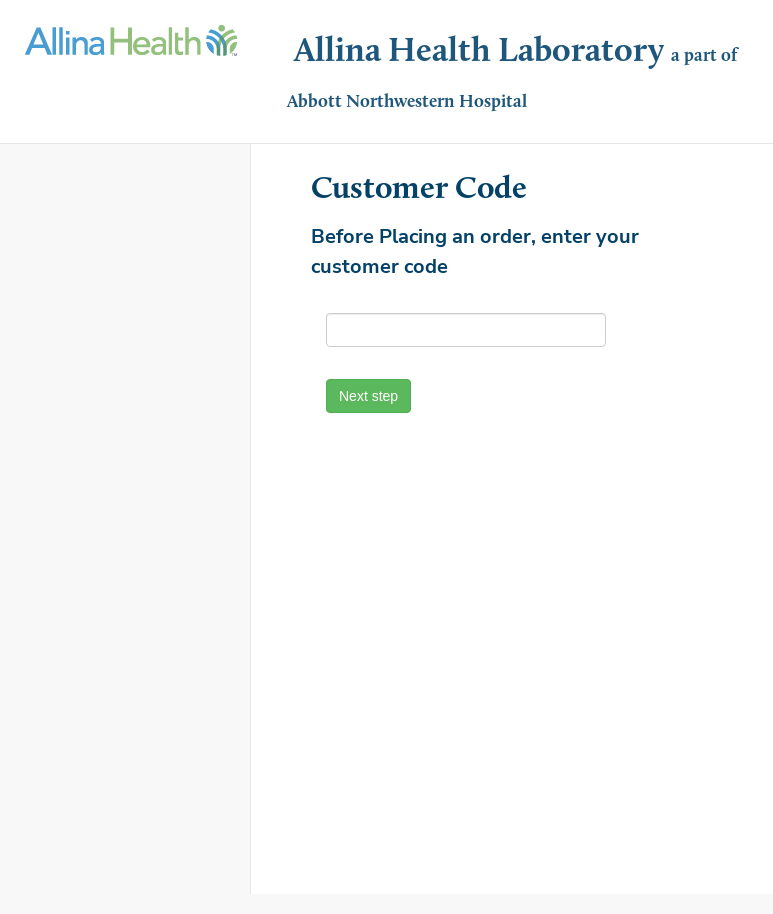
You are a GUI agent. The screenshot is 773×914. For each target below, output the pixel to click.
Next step (368, 396)
